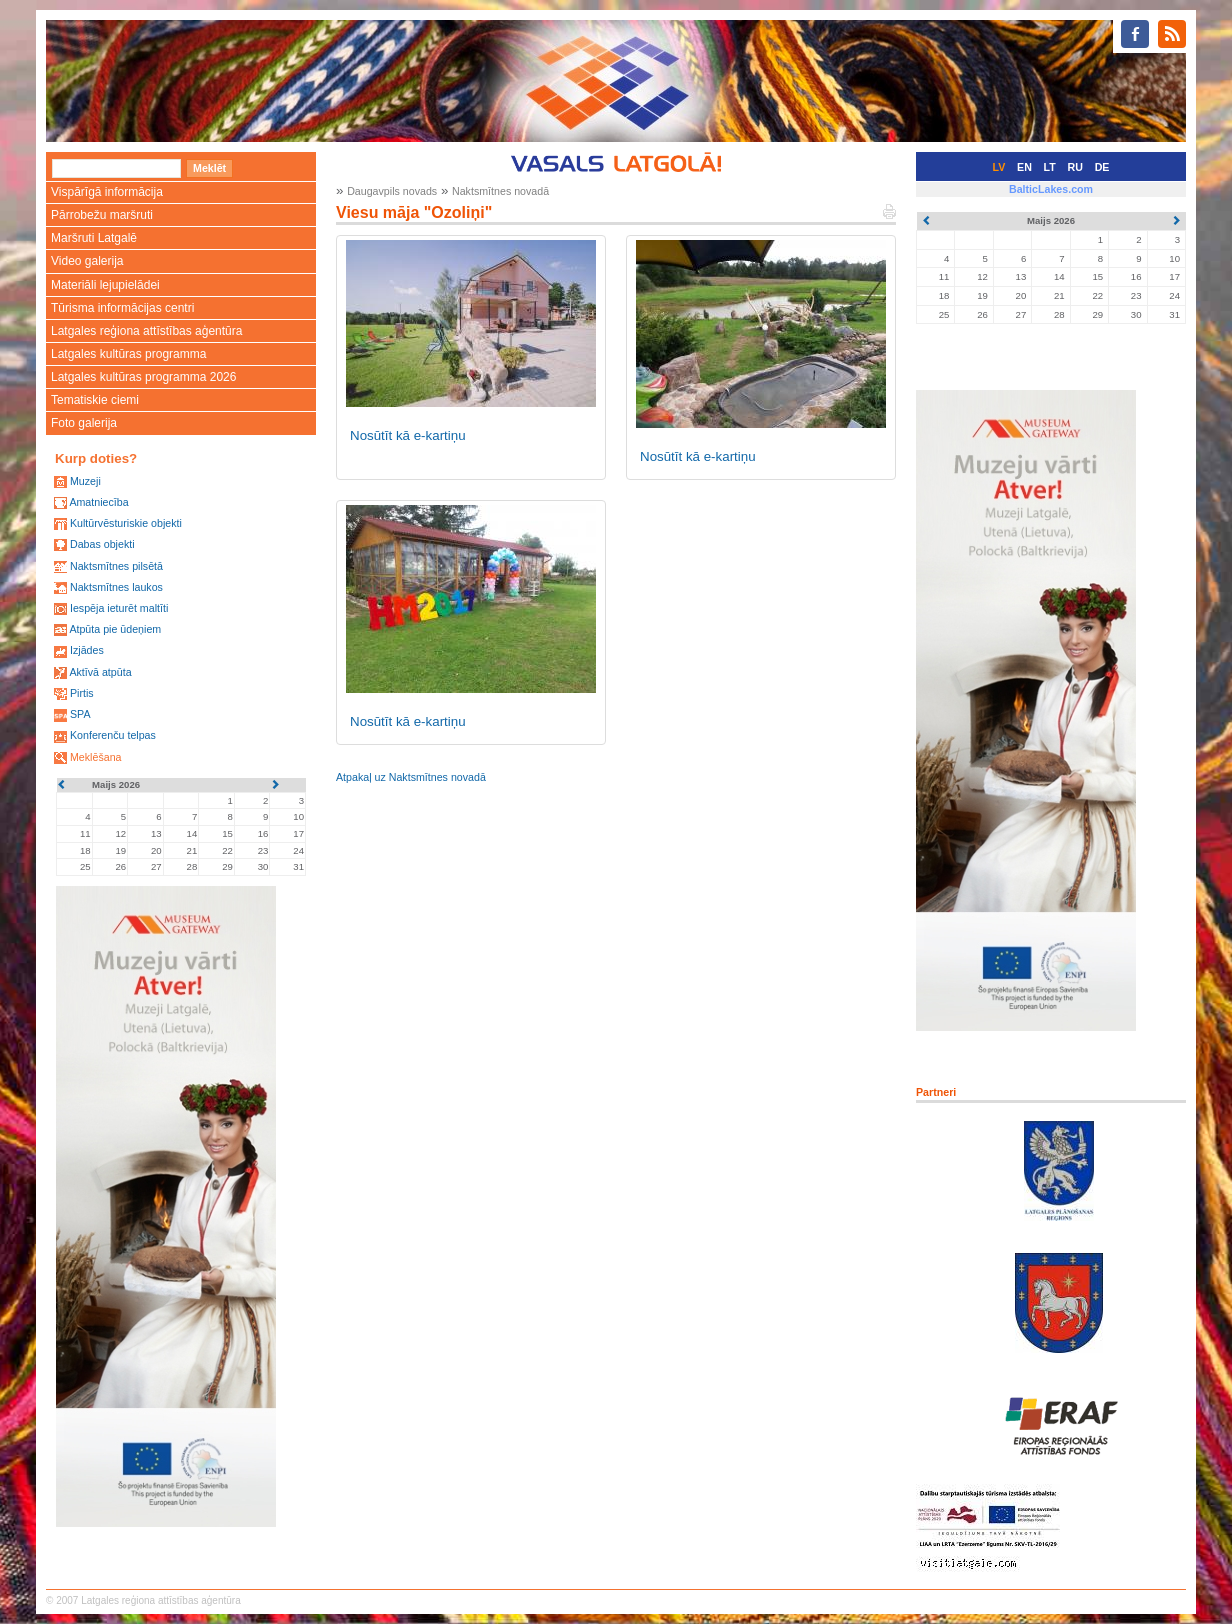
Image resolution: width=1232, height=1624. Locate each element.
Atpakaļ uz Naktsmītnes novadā (411, 777)
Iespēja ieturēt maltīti (119, 608)
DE (1102, 167)
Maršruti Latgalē (94, 238)
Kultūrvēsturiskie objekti (126, 523)
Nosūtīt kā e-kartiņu (408, 435)
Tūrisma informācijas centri (122, 308)
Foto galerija (84, 423)
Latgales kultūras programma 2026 (143, 377)
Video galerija (87, 261)
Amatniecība (98, 502)
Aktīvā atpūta (100, 672)
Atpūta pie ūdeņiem (115, 629)
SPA (80, 714)
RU (1075, 167)
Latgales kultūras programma (128, 354)
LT (1050, 167)
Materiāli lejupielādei (105, 285)
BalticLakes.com (1051, 189)
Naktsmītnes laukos (116, 587)
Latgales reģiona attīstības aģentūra (146, 331)
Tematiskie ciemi (95, 400)
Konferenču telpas (113, 735)
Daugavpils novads (392, 191)
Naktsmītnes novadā (500, 191)
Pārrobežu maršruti (102, 215)
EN (1024, 167)
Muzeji (85, 481)
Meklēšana (96, 757)
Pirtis (82, 693)
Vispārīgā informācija (107, 192)
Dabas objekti (102, 544)
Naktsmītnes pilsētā (116, 566)
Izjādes (87, 650)
